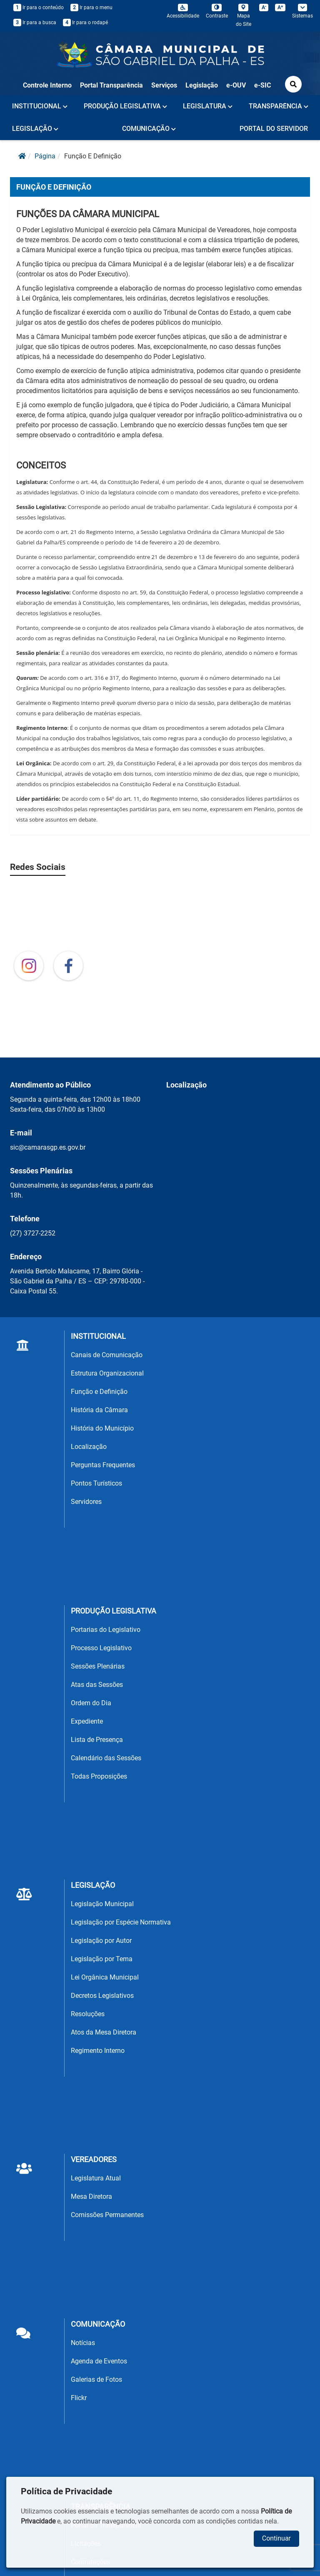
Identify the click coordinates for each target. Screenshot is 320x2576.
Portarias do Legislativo (105, 1630)
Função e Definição (99, 1392)
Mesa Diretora (91, 2196)
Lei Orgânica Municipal (105, 1977)
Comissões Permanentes (107, 2215)
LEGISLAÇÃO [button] (35, 129)
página (45, 156)
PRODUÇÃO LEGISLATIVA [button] (125, 106)
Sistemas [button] (302, 11)
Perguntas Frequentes (103, 1465)
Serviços (164, 85)
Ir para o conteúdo (38, 7)
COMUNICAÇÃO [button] (149, 129)
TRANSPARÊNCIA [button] (278, 106)
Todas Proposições (99, 1776)
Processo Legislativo (101, 1648)
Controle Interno (47, 85)
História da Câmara (99, 1410)
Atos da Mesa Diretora (103, 2032)
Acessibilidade (183, 11)
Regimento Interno (98, 2051)
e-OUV (236, 85)
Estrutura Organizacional (107, 1373)
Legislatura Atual (96, 2178)
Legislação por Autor (101, 1941)
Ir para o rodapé (85, 22)
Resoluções (88, 2014)
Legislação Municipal (102, 1904)
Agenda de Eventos (99, 2361)
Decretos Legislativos (102, 1996)
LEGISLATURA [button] (207, 106)
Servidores (86, 1502)
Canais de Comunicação (106, 1355)
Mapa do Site (243, 15)
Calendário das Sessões (106, 1758)
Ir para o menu (91, 7)
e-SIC (262, 85)
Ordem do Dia (91, 1703)
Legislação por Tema (101, 1959)
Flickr (79, 2398)
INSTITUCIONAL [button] (40, 106)
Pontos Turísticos (96, 1483)
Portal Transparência (111, 85)
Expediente (87, 1721)
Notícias (83, 2343)
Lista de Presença (97, 1740)
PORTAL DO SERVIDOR (274, 129)
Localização (89, 1447)
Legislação (201, 85)
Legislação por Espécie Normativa (121, 1922)
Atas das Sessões (97, 1685)
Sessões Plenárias (98, 1666)
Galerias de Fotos (96, 2379)
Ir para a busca (34, 22)
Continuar (276, 2538)
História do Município (102, 1428)
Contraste (217, 11)
